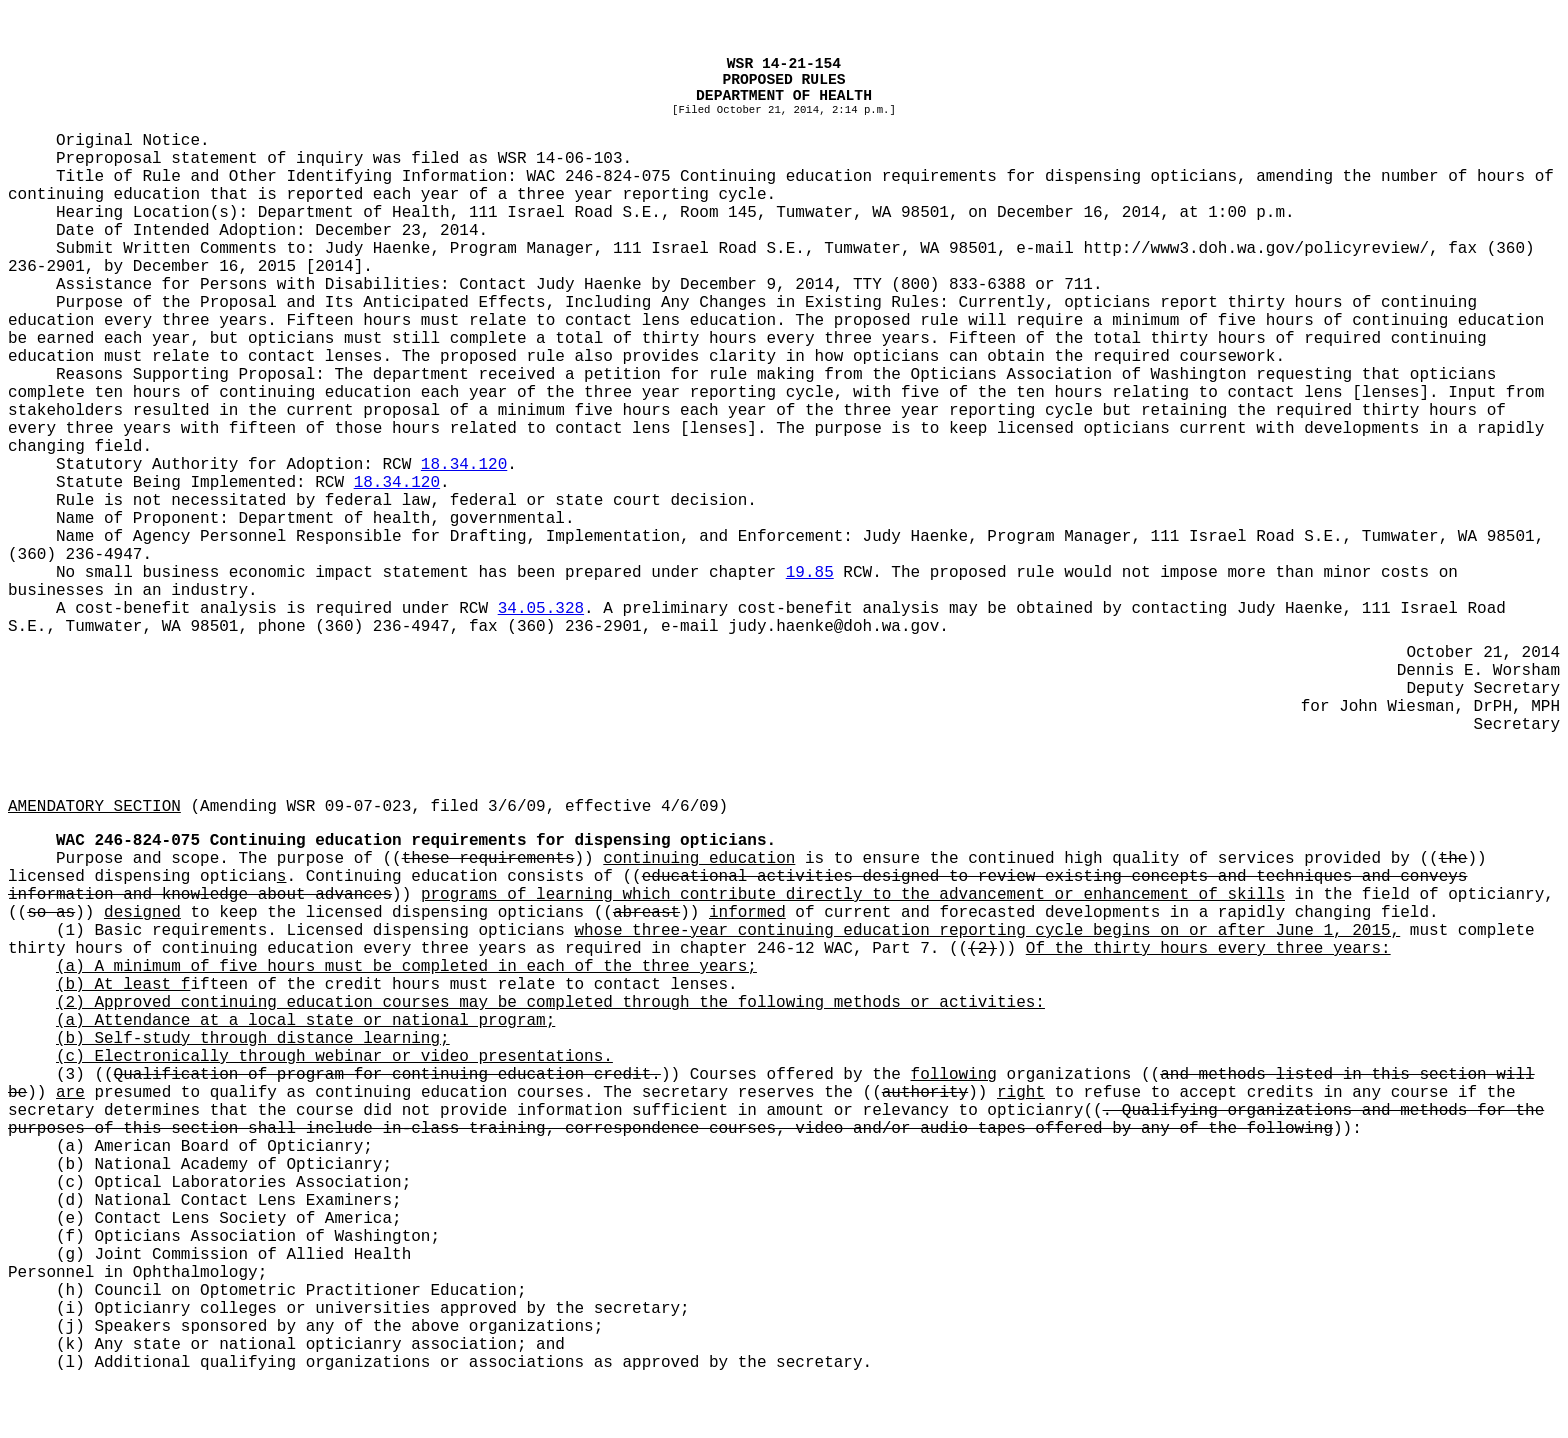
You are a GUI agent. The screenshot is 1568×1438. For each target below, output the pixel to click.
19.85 (810, 573)
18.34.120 (464, 465)
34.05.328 (541, 609)
